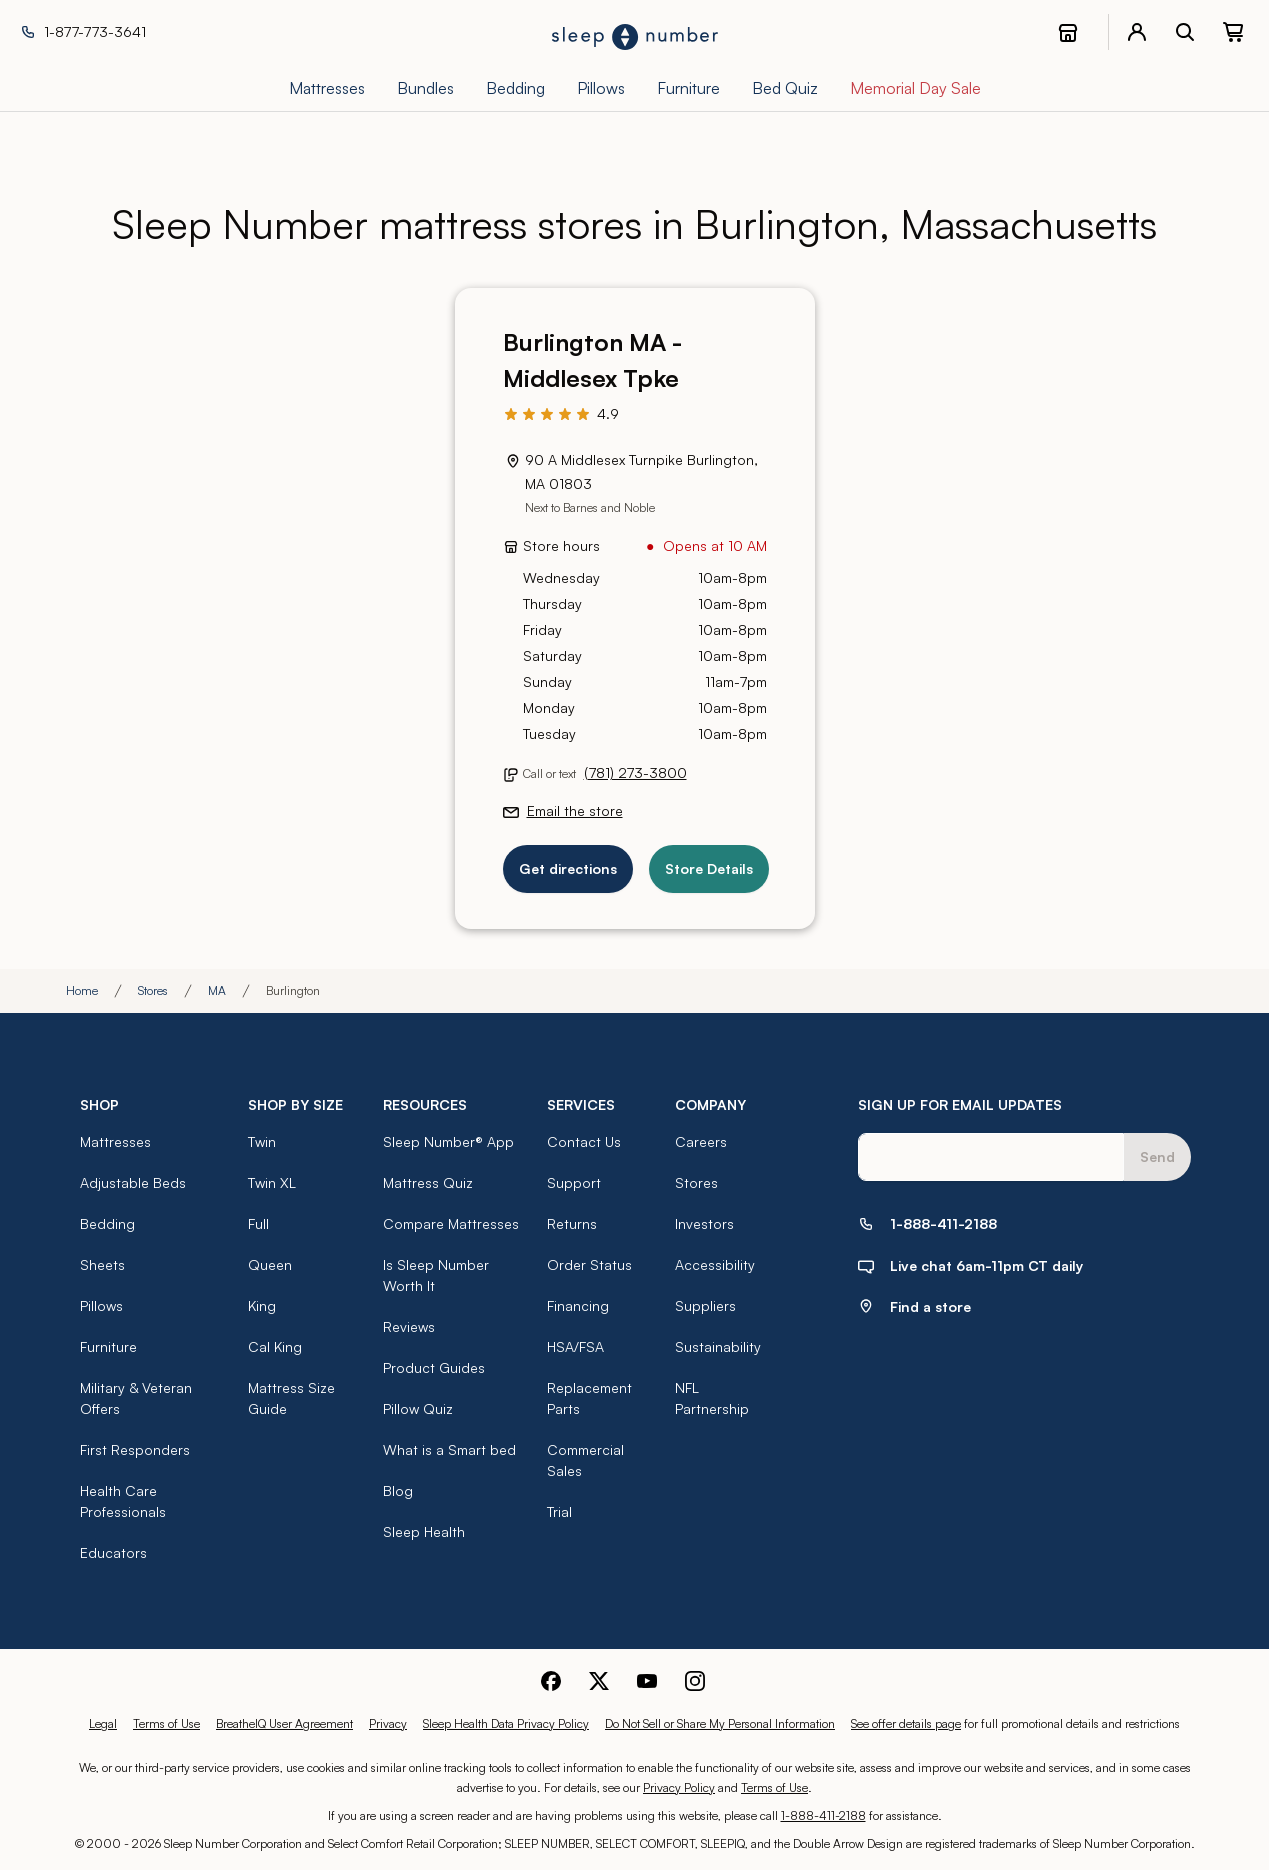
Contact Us (584, 1141)
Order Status (589, 1264)
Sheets (102, 1264)
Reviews (409, 1326)
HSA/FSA (575, 1346)
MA (217, 990)
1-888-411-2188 (823, 1815)
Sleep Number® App (448, 1141)
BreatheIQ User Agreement (284, 1723)
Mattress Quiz (428, 1182)
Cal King (275, 1346)
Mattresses (115, 1141)
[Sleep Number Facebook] (551, 1678)
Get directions (568, 868)
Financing (578, 1305)
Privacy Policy (679, 1787)
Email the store (575, 810)
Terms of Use (166, 1723)
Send (1157, 1156)
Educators (113, 1552)
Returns (572, 1223)
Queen (270, 1264)
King (262, 1305)
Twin (262, 1141)
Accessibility (715, 1264)
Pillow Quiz (418, 1408)
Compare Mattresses (451, 1223)
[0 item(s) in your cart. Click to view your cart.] (1233, 32)
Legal (103, 1723)
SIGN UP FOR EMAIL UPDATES (960, 1104)
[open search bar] (1185, 32)
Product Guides (434, 1367)
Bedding (107, 1223)
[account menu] (1137, 32)
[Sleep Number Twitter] (599, 1678)
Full (258, 1223)
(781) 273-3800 (635, 772)
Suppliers (705, 1305)
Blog (398, 1490)
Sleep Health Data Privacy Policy (506, 1723)
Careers (701, 1141)
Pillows (101, 1305)
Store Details (709, 868)
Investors (704, 1223)
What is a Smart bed (449, 1449)
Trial (559, 1511)
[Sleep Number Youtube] (647, 1678)
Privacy (388, 1723)
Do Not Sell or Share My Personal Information (720, 1723)
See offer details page (906, 1723)
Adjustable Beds (133, 1182)
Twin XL (272, 1182)
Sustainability (718, 1346)
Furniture (108, 1346)
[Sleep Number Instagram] (695, 1678)
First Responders (135, 1449)
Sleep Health (424, 1531)
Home (82, 990)
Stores (153, 990)
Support (574, 1182)
